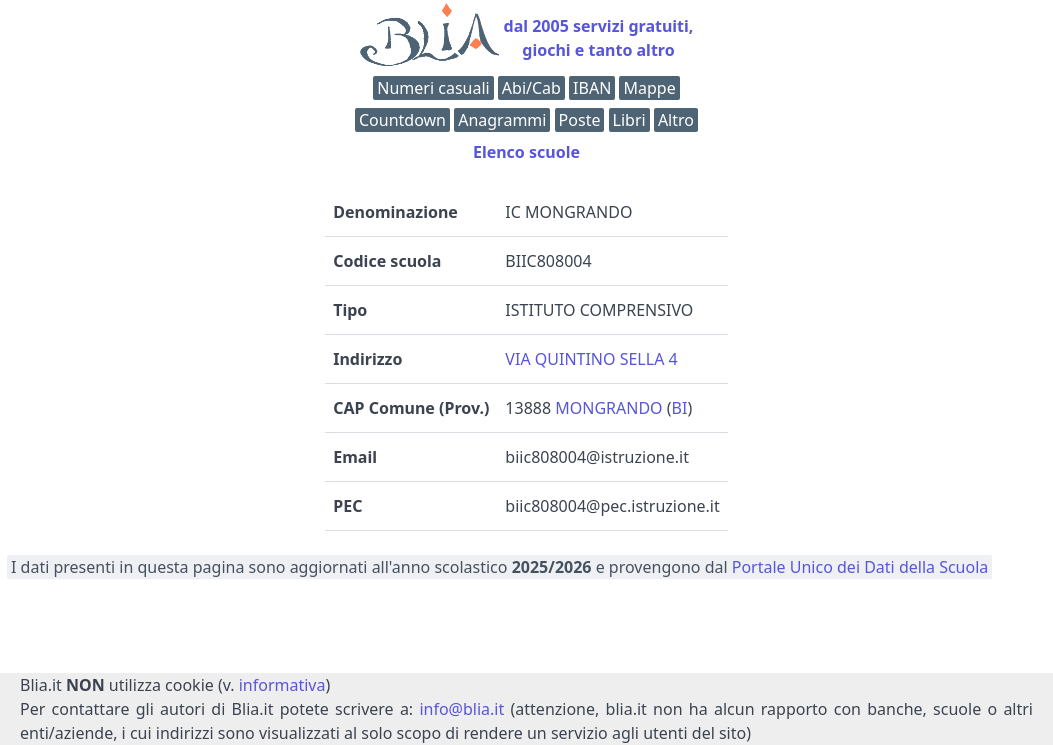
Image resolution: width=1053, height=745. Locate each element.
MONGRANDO (608, 408)
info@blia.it (461, 709)
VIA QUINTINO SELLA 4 (591, 359)
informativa (282, 685)
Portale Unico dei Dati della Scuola (860, 567)
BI (680, 408)
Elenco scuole (526, 152)
